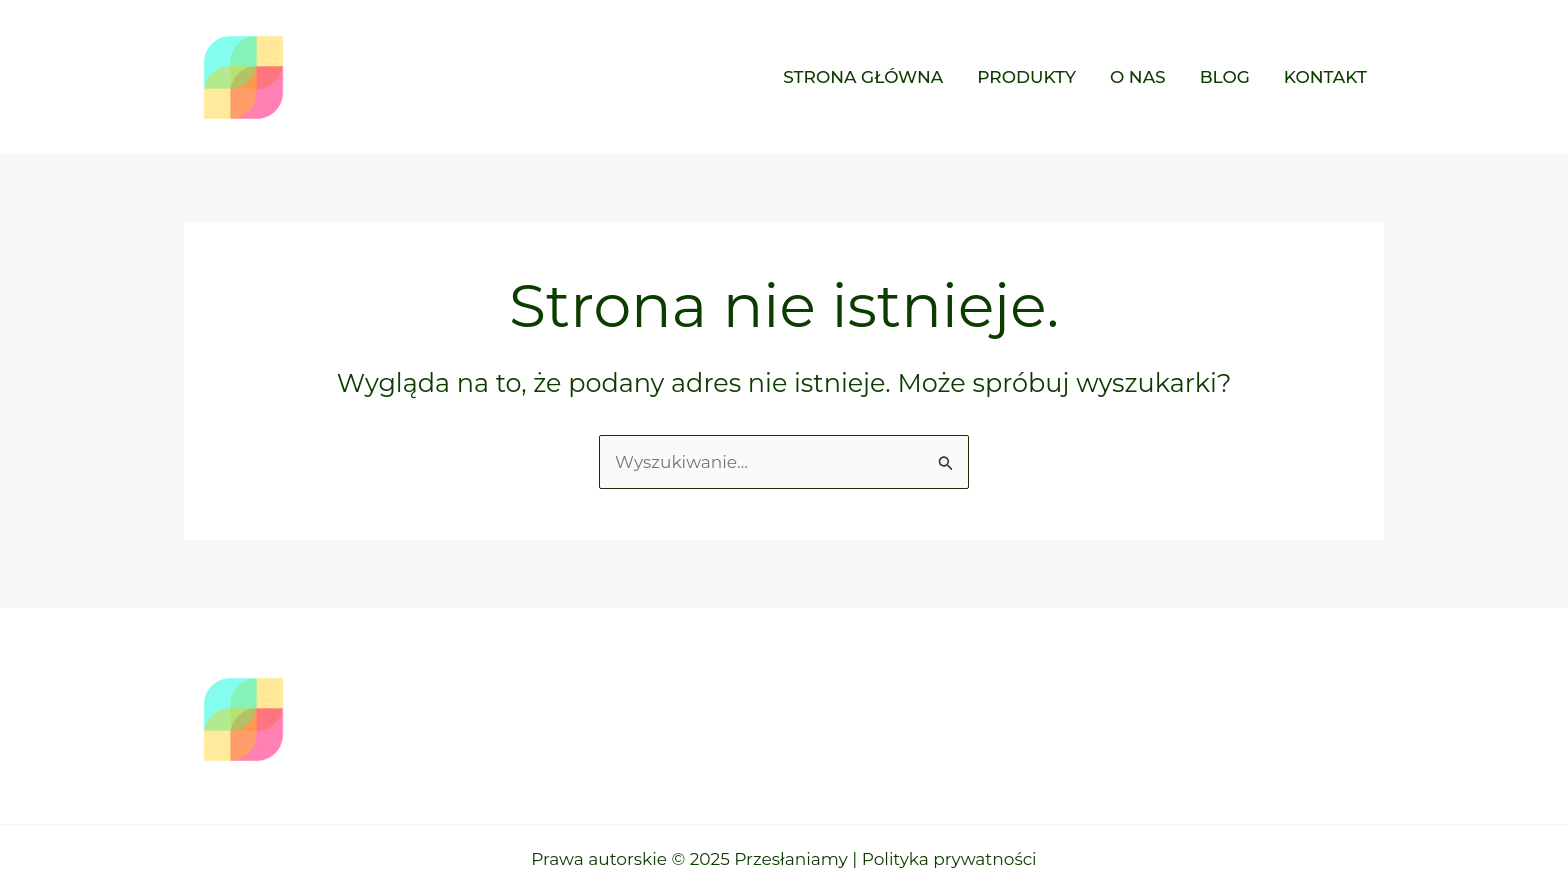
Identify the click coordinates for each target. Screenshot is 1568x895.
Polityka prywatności (949, 859)
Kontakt (1325, 77)
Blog (1225, 77)
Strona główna (863, 77)
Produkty (1026, 77)
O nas (1138, 77)
